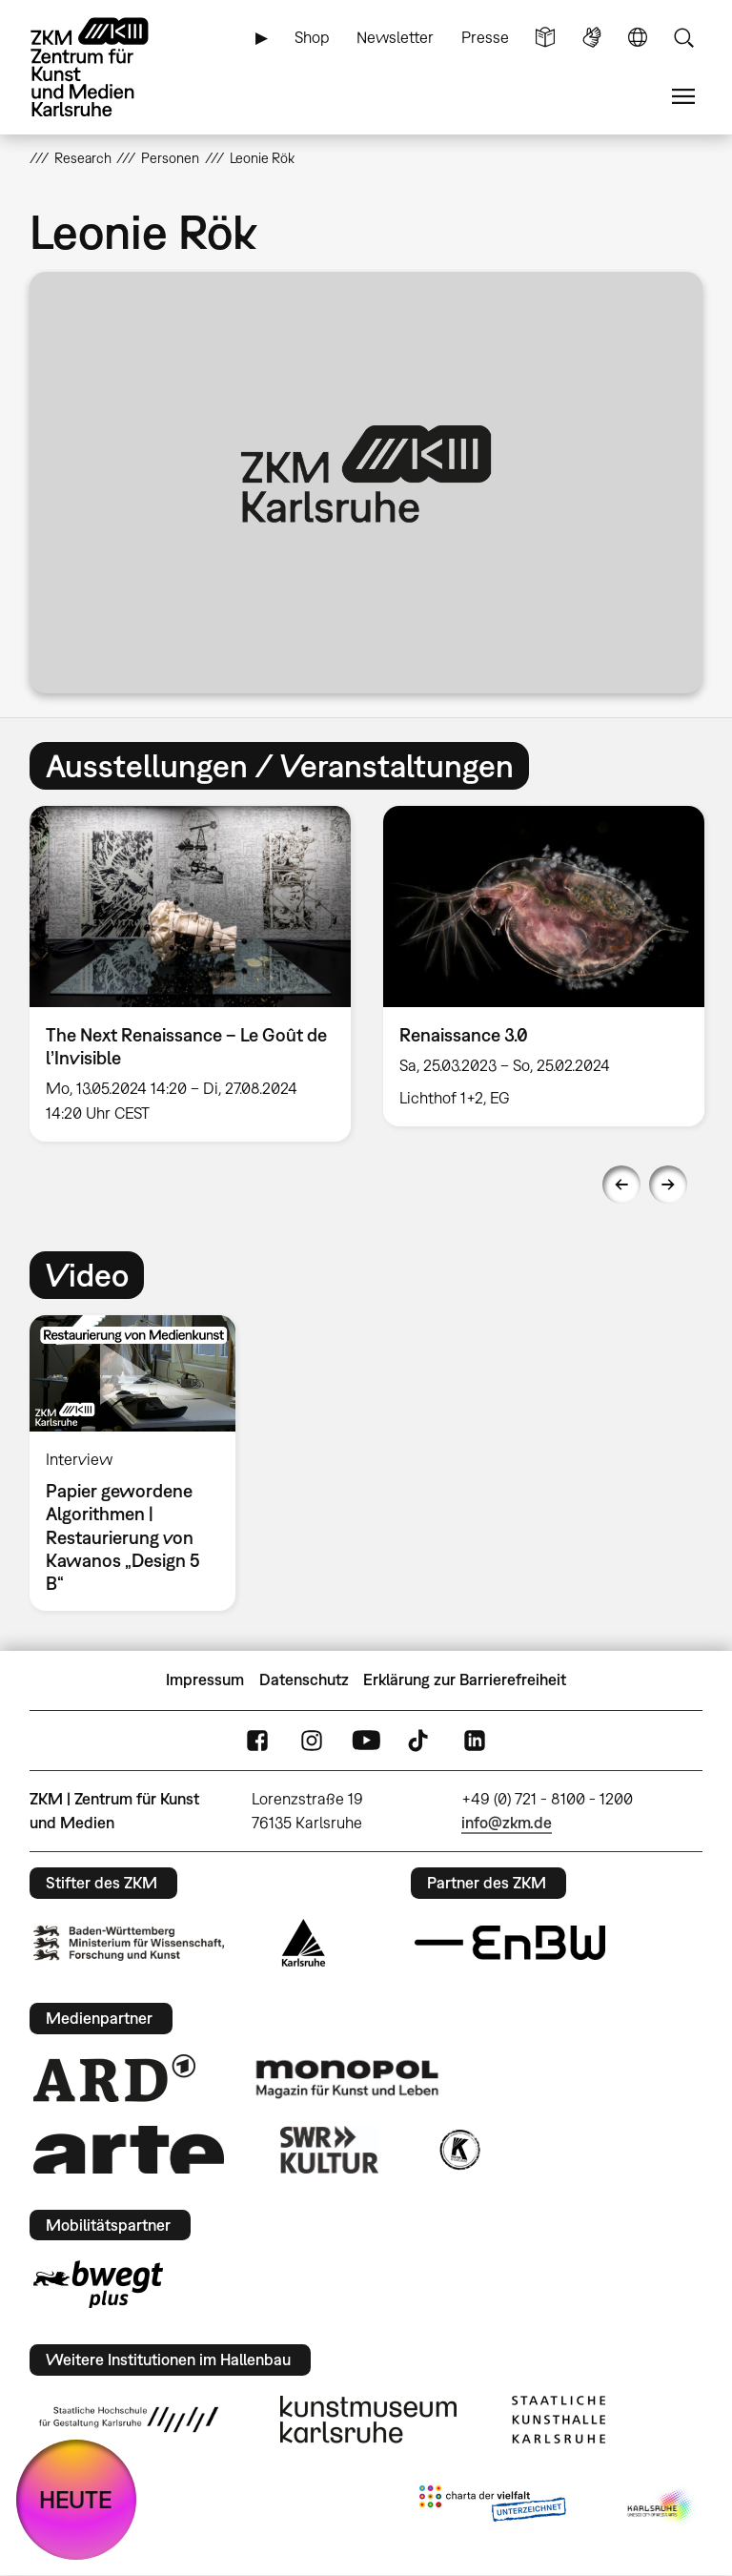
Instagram (312, 1740)
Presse (485, 37)
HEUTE (75, 2499)
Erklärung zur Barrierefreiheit (464, 1679)
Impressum (205, 1679)
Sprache (638, 37)
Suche (683, 37)
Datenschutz (304, 1679)
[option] (190, 973)
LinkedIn (475, 1740)
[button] (366, 482)
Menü (683, 96)
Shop (312, 37)
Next (668, 1184)
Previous (621, 1184)
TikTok (420, 1740)
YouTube (366, 1740)
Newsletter (395, 37)
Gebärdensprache (592, 37)
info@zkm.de (506, 1822)
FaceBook (257, 1740)
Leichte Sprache (545, 37)
